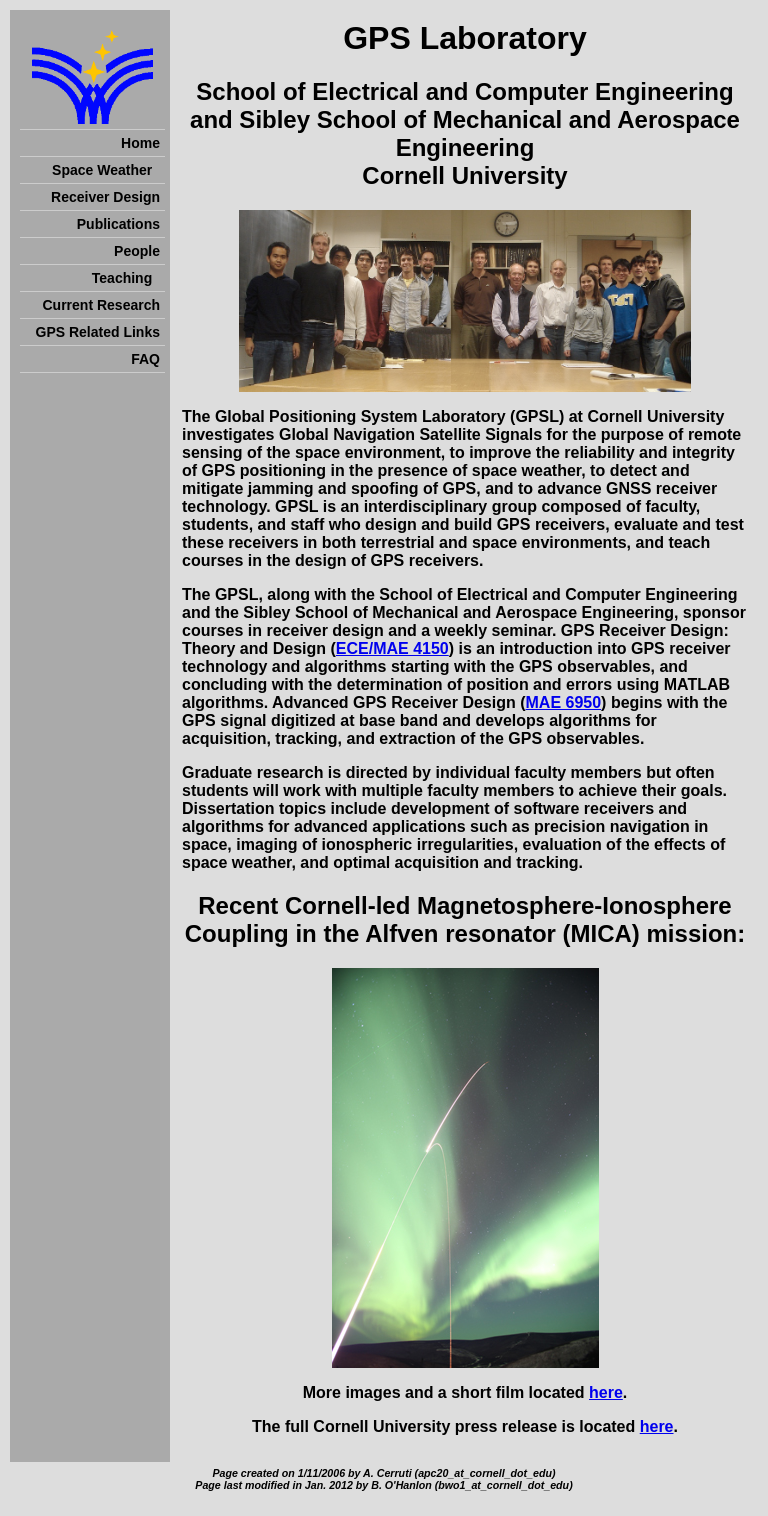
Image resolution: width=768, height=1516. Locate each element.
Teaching (126, 278)
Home (140, 143)
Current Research (102, 305)
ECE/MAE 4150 (392, 648)
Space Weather (106, 170)
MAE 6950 (564, 702)
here (606, 1392)
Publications (118, 224)
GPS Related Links (98, 332)
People (137, 251)
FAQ (145, 359)
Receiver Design (105, 197)
